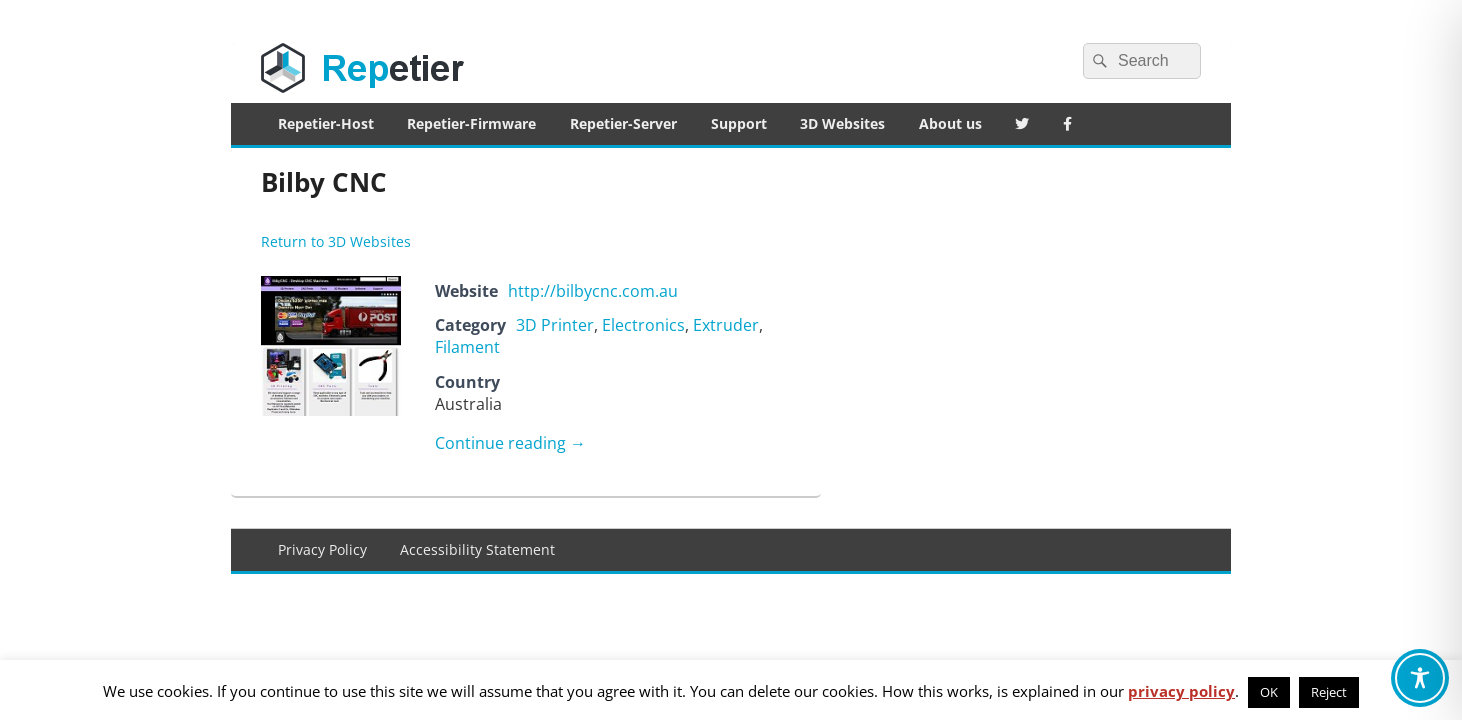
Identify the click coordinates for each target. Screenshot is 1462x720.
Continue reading (510, 443)
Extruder (726, 325)
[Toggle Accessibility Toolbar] (1420, 678)
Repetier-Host (326, 123)
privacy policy (1181, 691)
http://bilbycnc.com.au (593, 291)
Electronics (643, 325)
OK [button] (1269, 692)
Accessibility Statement (477, 549)
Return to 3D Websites (336, 241)
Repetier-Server (623, 123)
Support (739, 123)
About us (950, 123)
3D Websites (842, 123)
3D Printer (555, 325)
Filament (467, 347)
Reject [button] (1329, 692)
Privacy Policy (322, 549)
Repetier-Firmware (471, 123)
